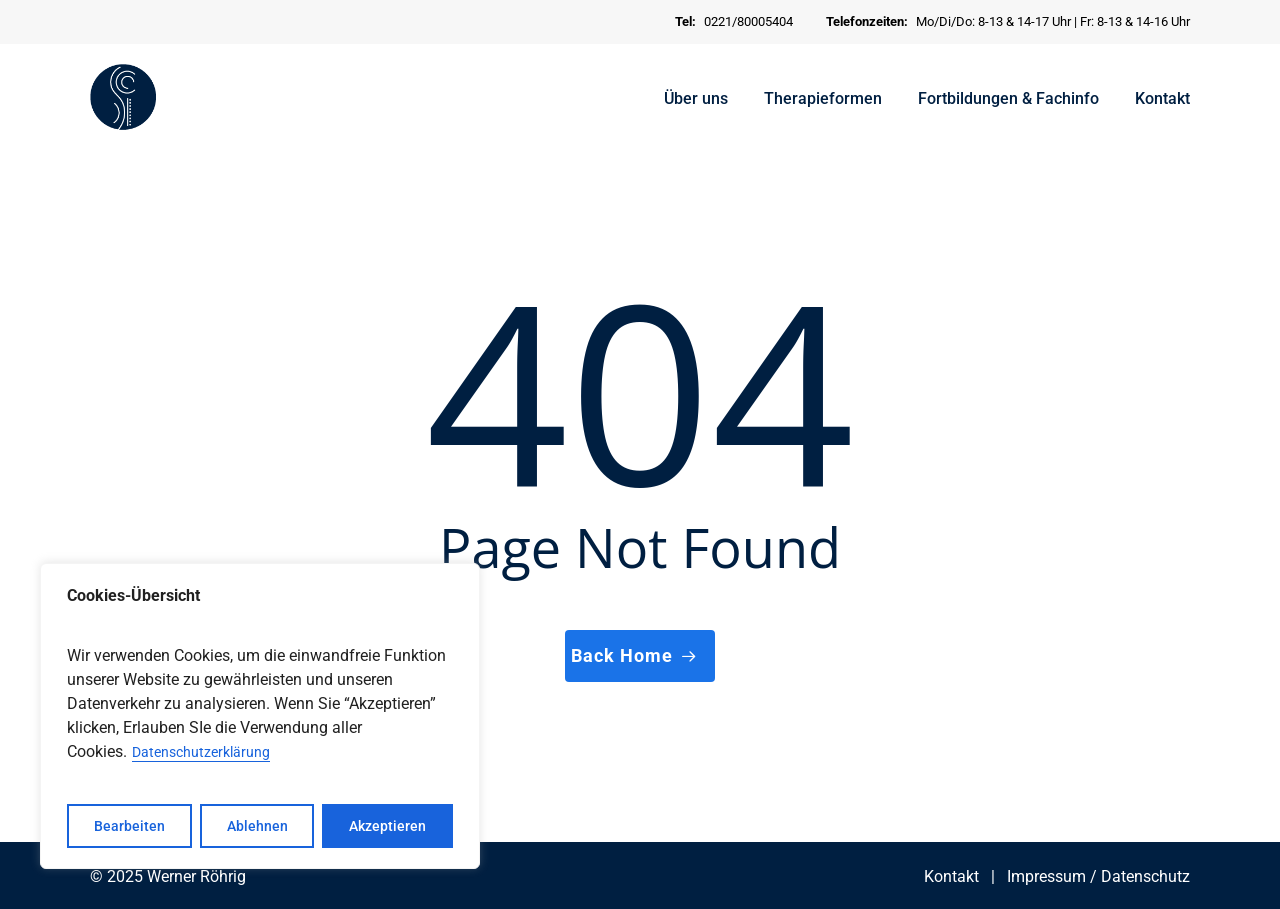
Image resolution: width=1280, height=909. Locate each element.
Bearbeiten (129, 826)
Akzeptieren (387, 826)
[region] (260, 716)
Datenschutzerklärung (201, 752)
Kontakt (951, 876)
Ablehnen (257, 826)
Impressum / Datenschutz (1098, 876)
